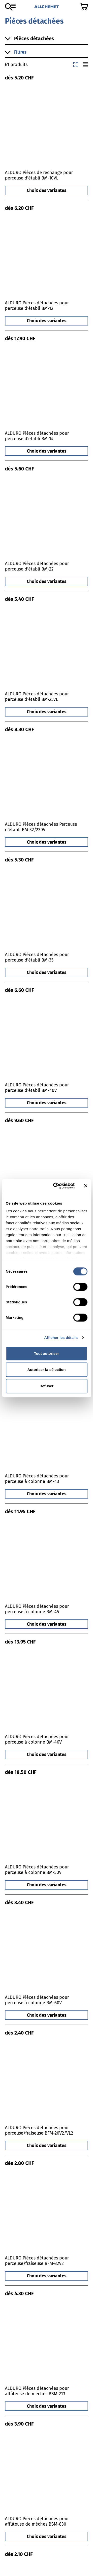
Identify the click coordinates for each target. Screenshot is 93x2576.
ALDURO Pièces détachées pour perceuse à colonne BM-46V (37, 1739)
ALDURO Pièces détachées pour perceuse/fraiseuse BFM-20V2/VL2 (39, 2130)
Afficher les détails (61, 1337)
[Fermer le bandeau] (85, 1185)
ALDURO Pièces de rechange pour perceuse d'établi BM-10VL (39, 175)
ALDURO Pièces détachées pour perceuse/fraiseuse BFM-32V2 (37, 2260)
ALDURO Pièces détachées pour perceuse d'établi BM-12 (37, 305)
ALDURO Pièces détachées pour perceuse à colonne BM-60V (37, 2000)
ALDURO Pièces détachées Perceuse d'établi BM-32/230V (41, 827)
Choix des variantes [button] (46, 190)
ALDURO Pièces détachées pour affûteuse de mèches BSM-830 (37, 2521)
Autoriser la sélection (46, 1369)
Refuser (46, 1386)
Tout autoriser (46, 1353)
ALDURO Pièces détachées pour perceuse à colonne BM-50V (37, 1869)
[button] (46, 52)
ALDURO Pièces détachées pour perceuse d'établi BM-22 (37, 566)
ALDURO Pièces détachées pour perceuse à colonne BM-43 (37, 1478)
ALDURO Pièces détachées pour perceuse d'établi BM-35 (37, 957)
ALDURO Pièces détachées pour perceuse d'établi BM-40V (37, 1087)
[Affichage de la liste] (85, 64)
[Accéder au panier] (84, 6)
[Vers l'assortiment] (10, 7)
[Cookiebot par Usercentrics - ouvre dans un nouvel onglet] (55, 1185)
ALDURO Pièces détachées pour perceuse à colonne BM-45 (37, 1609)
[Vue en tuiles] (75, 64)
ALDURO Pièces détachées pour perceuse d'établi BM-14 (37, 435)
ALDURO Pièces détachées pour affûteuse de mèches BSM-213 (37, 2391)
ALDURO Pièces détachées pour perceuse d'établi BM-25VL (37, 696)
